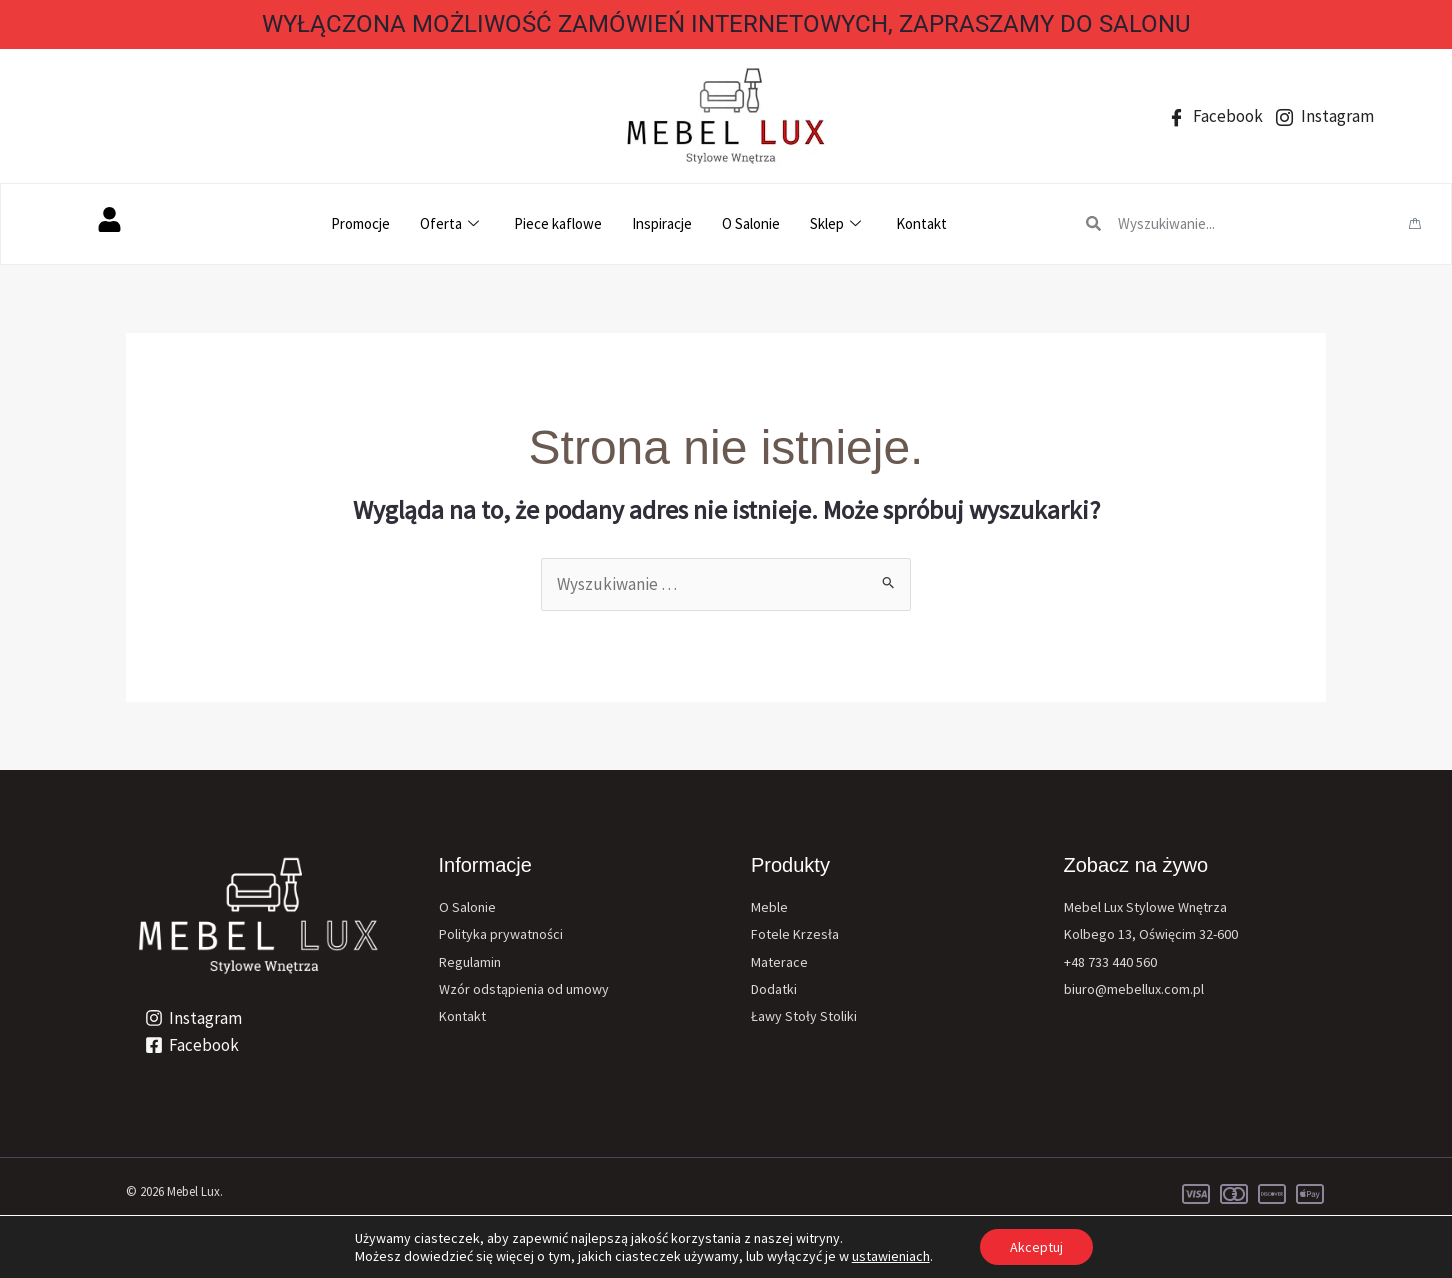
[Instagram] (193, 1018)
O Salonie (751, 223)
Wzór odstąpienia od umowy (524, 989)
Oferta (452, 223)
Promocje (360, 223)
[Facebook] (192, 1045)
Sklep (838, 223)
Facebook (1215, 116)
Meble (769, 907)
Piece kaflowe (558, 223)
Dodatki (774, 989)
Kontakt (921, 223)
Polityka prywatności (501, 934)
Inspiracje (662, 223)
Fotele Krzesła (795, 934)
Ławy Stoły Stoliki (804, 1016)
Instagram (1325, 116)
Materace (779, 962)
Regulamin (470, 962)
